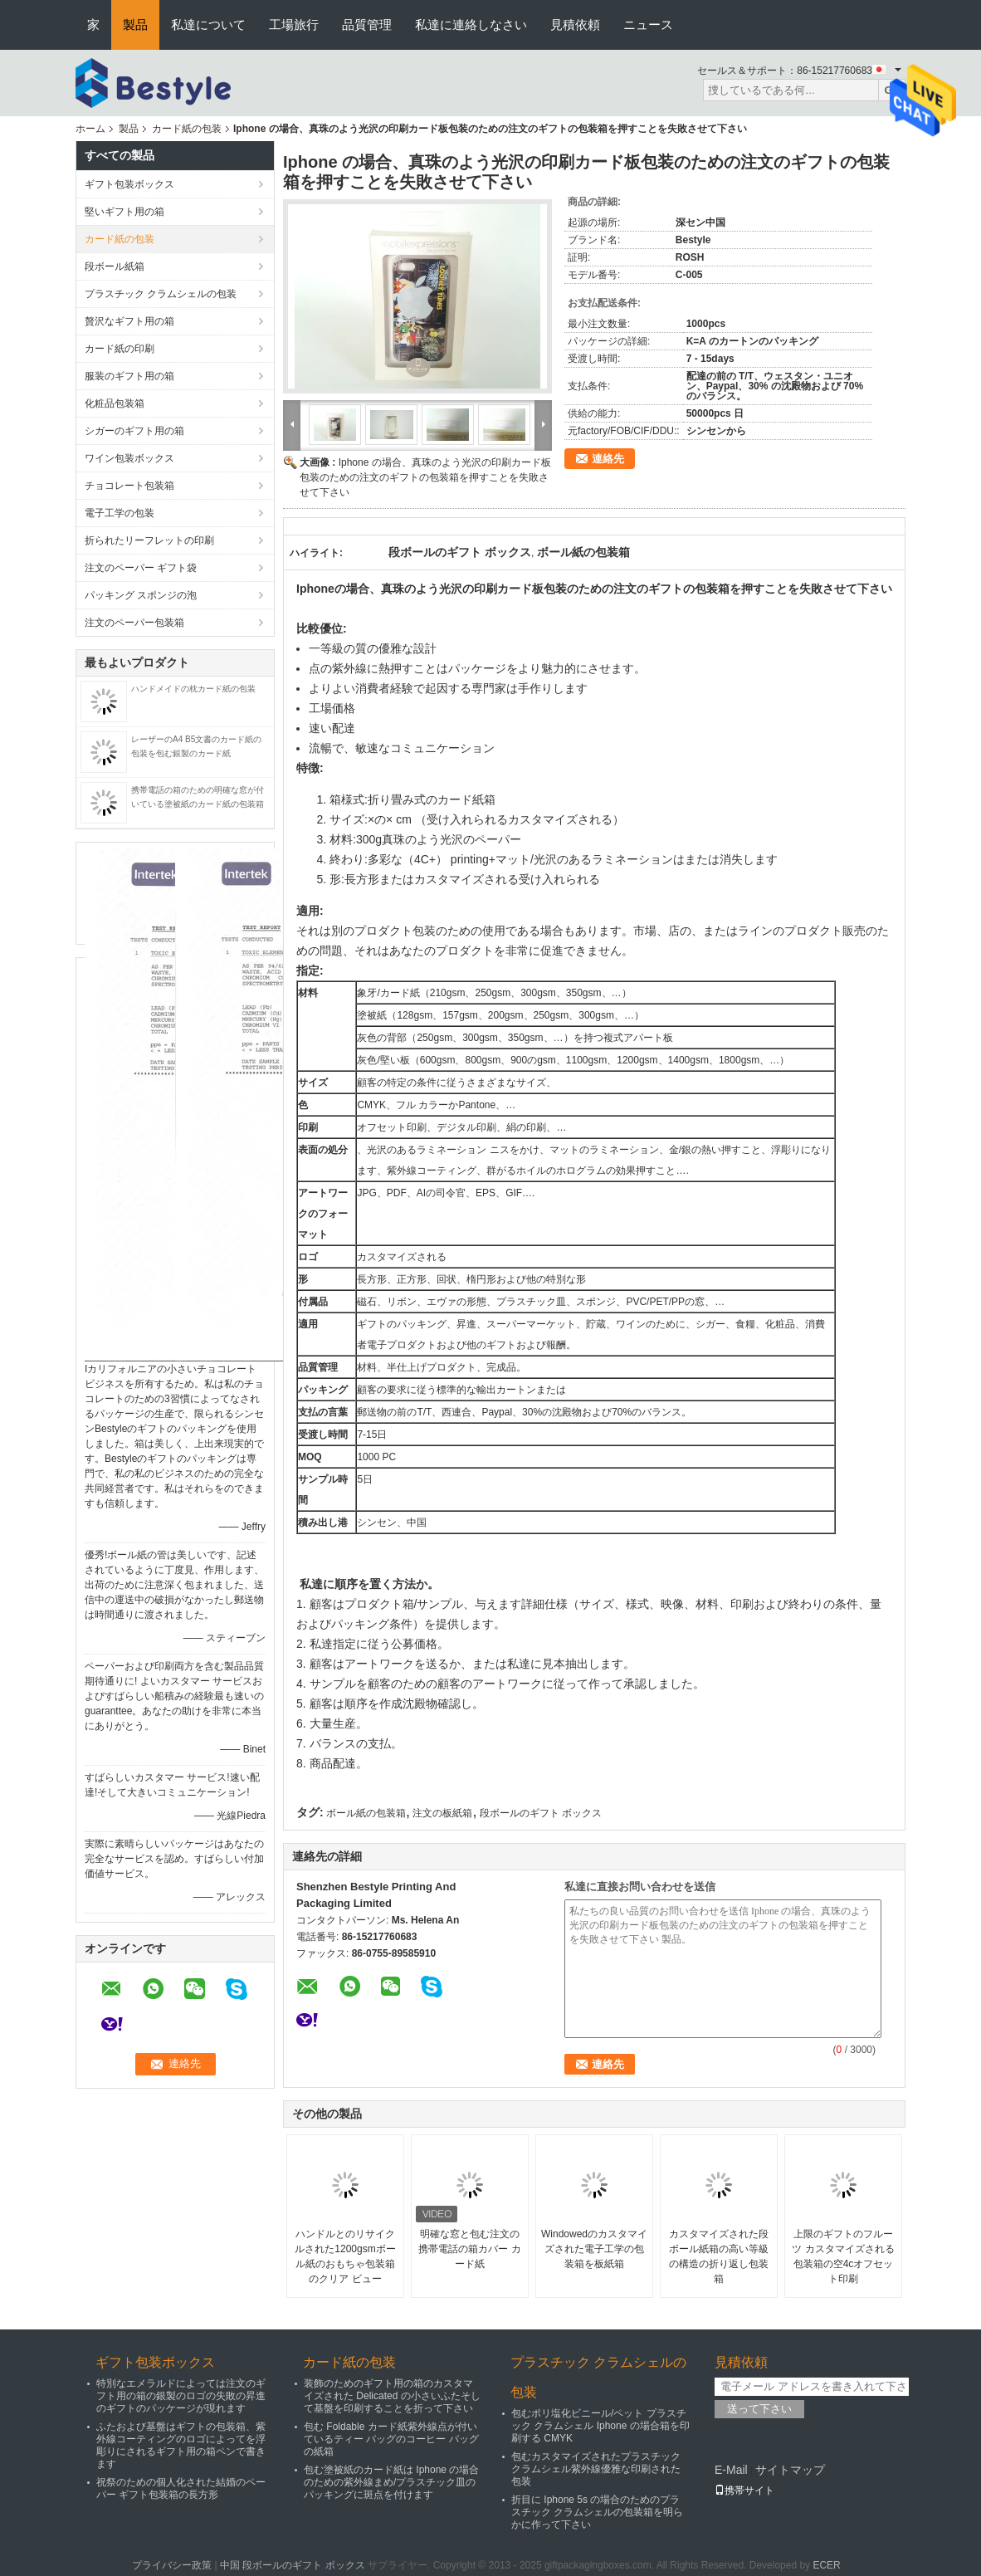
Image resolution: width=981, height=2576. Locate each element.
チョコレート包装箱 (129, 485)
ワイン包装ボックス (129, 458)
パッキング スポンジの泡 (141, 595)
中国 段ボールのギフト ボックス (292, 2565)
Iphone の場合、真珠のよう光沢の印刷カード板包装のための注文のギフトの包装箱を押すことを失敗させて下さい (425, 477)
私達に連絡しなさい (471, 24)
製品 (135, 24)
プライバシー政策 (172, 2565)
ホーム (90, 128)
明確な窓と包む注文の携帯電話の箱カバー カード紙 (469, 2249)
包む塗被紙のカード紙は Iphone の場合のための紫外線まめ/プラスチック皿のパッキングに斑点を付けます (391, 2482)
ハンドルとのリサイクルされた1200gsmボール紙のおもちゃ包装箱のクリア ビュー (345, 2256)
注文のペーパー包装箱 (134, 622)
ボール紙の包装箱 (366, 1813)
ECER (826, 2565)
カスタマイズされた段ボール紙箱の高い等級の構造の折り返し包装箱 (719, 2256)
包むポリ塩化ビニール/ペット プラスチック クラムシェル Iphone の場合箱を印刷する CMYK (600, 2425)
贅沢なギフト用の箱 (129, 321)
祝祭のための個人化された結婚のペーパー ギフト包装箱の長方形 (181, 2488)
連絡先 (608, 458)
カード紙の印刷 (119, 348)
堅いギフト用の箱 (124, 212)
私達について (208, 24)
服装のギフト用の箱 (129, 376)
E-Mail (731, 2469)
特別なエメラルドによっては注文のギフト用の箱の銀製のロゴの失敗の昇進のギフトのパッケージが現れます (181, 2396)
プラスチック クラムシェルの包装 (161, 294)
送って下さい (759, 2408)
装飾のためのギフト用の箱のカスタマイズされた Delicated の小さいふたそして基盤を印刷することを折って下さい (392, 2396)
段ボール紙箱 (114, 266)
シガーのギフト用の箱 (134, 431)
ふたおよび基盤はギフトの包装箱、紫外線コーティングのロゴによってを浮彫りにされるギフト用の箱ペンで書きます (181, 2445)
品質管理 (367, 24)
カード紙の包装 (187, 128)
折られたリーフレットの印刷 (149, 540)
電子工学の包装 (119, 513)
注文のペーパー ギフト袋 (141, 568)
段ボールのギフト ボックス (541, 1813)
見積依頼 (575, 24)
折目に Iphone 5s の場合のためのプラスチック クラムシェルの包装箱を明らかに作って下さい (597, 2512)
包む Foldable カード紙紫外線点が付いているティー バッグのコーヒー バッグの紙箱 (391, 2439)
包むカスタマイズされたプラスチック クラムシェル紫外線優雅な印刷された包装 (596, 2469)
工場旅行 (294, 24)
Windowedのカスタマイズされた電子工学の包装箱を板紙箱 (594, 2249)
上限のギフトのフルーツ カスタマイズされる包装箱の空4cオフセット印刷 (843, 2256)
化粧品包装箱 (114, 403)
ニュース (648, 24)
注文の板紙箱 (442, 1813)
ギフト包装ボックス (129, 184)
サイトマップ (790, 2469)
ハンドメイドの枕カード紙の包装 (193, 688)
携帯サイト (744, 2490)
